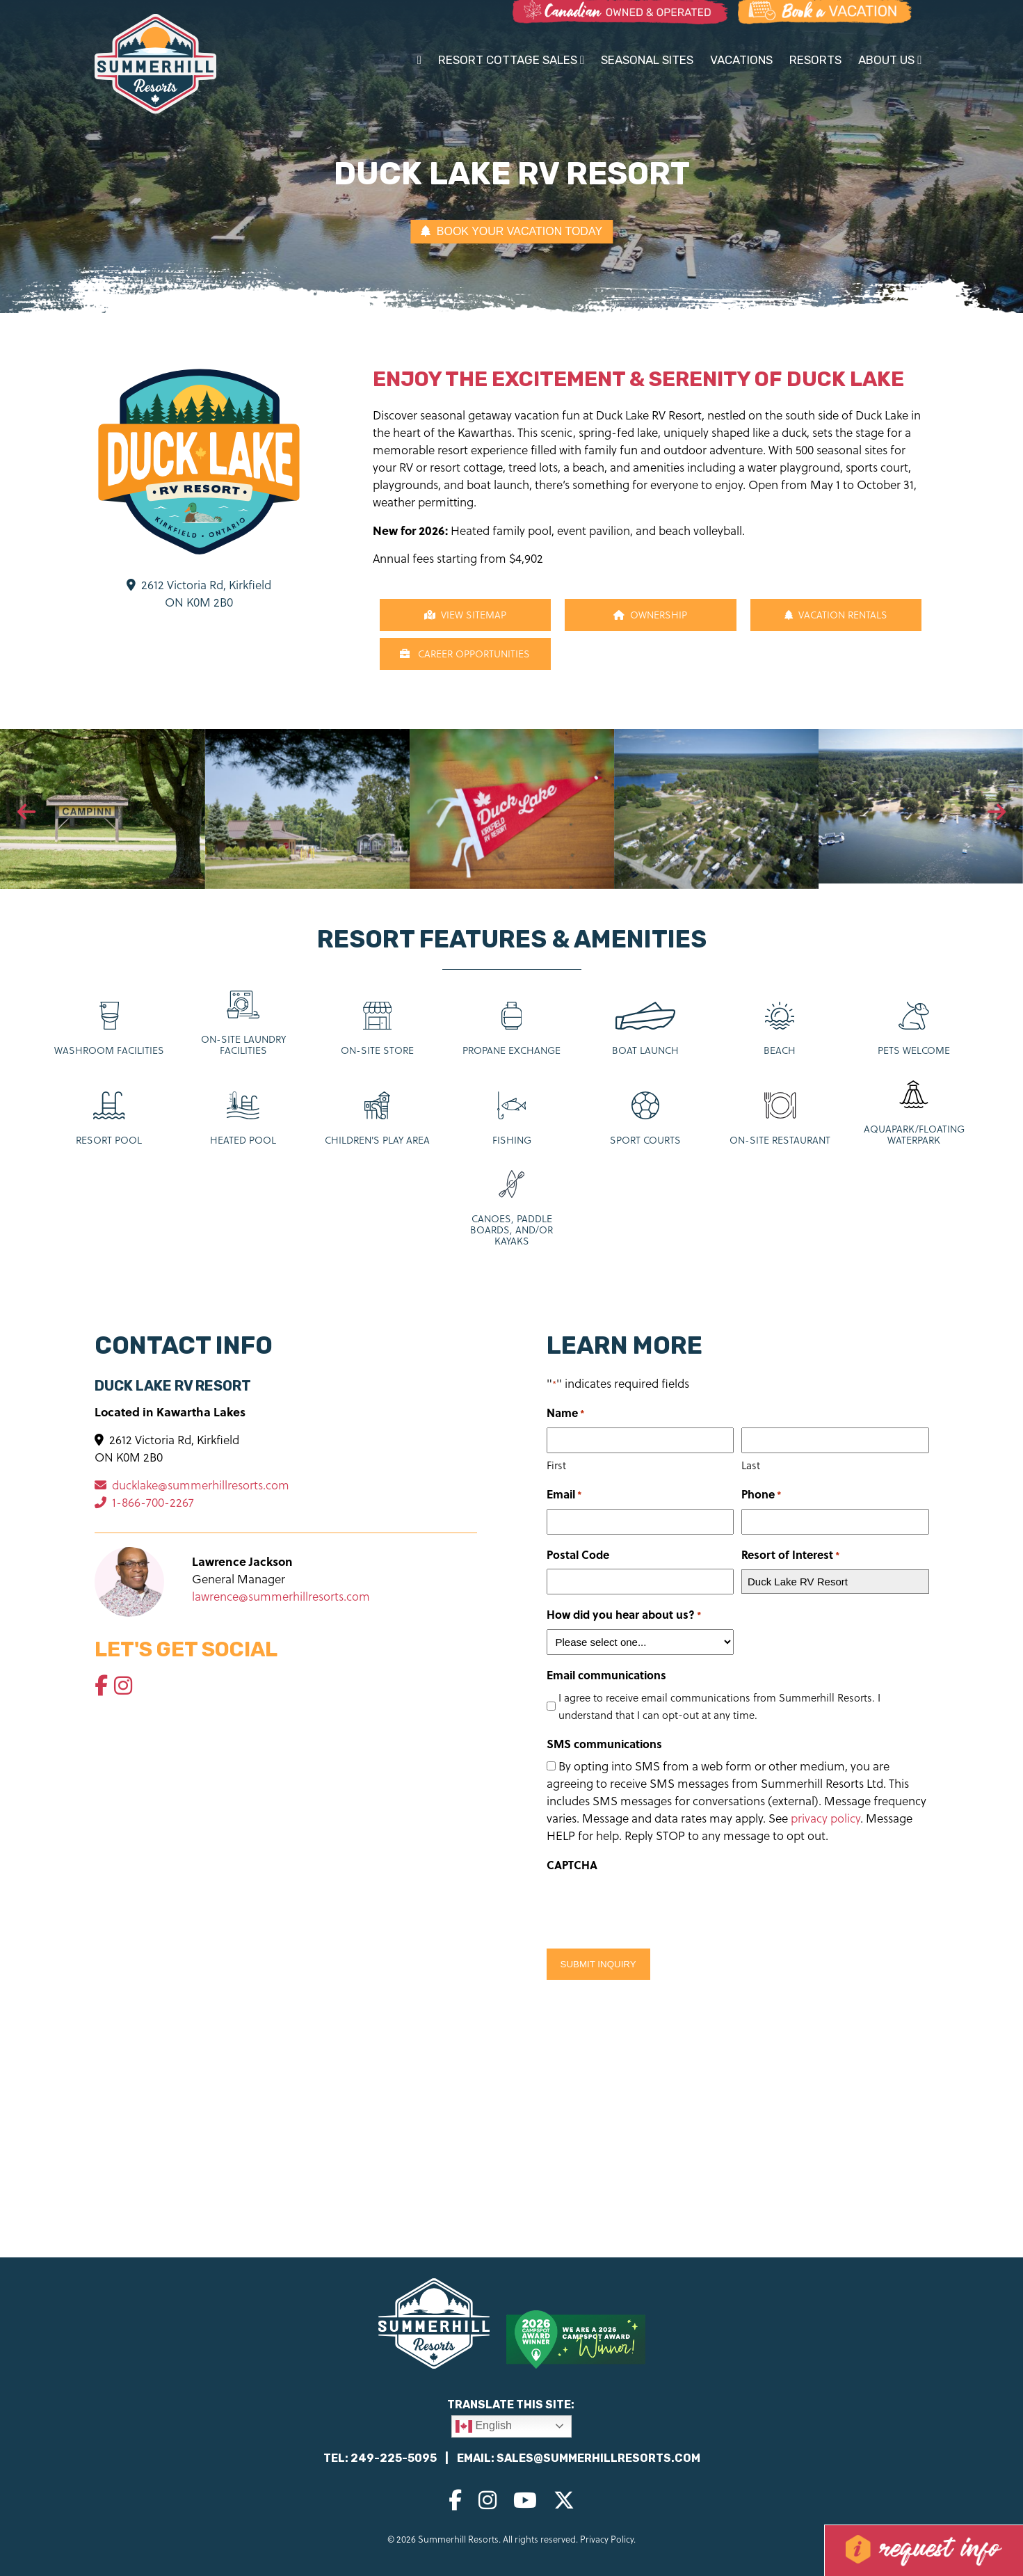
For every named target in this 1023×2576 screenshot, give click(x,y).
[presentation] (26, 812)
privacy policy (825, 1818)
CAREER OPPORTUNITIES (465, 654)
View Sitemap (465, 615)
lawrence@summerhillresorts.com (281, 1596)
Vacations (741, 60)
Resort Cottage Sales (511, 60)
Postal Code (578, 1554)
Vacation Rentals (835, 615)
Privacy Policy (607, 2539)
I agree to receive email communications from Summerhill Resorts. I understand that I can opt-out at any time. (719, 1706)
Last (750, 1465)
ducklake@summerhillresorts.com (192, 1485)
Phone (761, 1494)
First (556, 1465)
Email (564, 1494)
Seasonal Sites (647, 60)
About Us (889, 60)
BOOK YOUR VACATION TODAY (511, 231)
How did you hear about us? (624, 1615)
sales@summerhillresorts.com (598, 2458)
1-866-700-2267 (144, 1502)
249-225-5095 (394, 2458)
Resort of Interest (790, 1555)
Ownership (650, 615)
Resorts (815, 60)
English (484, 2426)
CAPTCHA (572, 1865)
